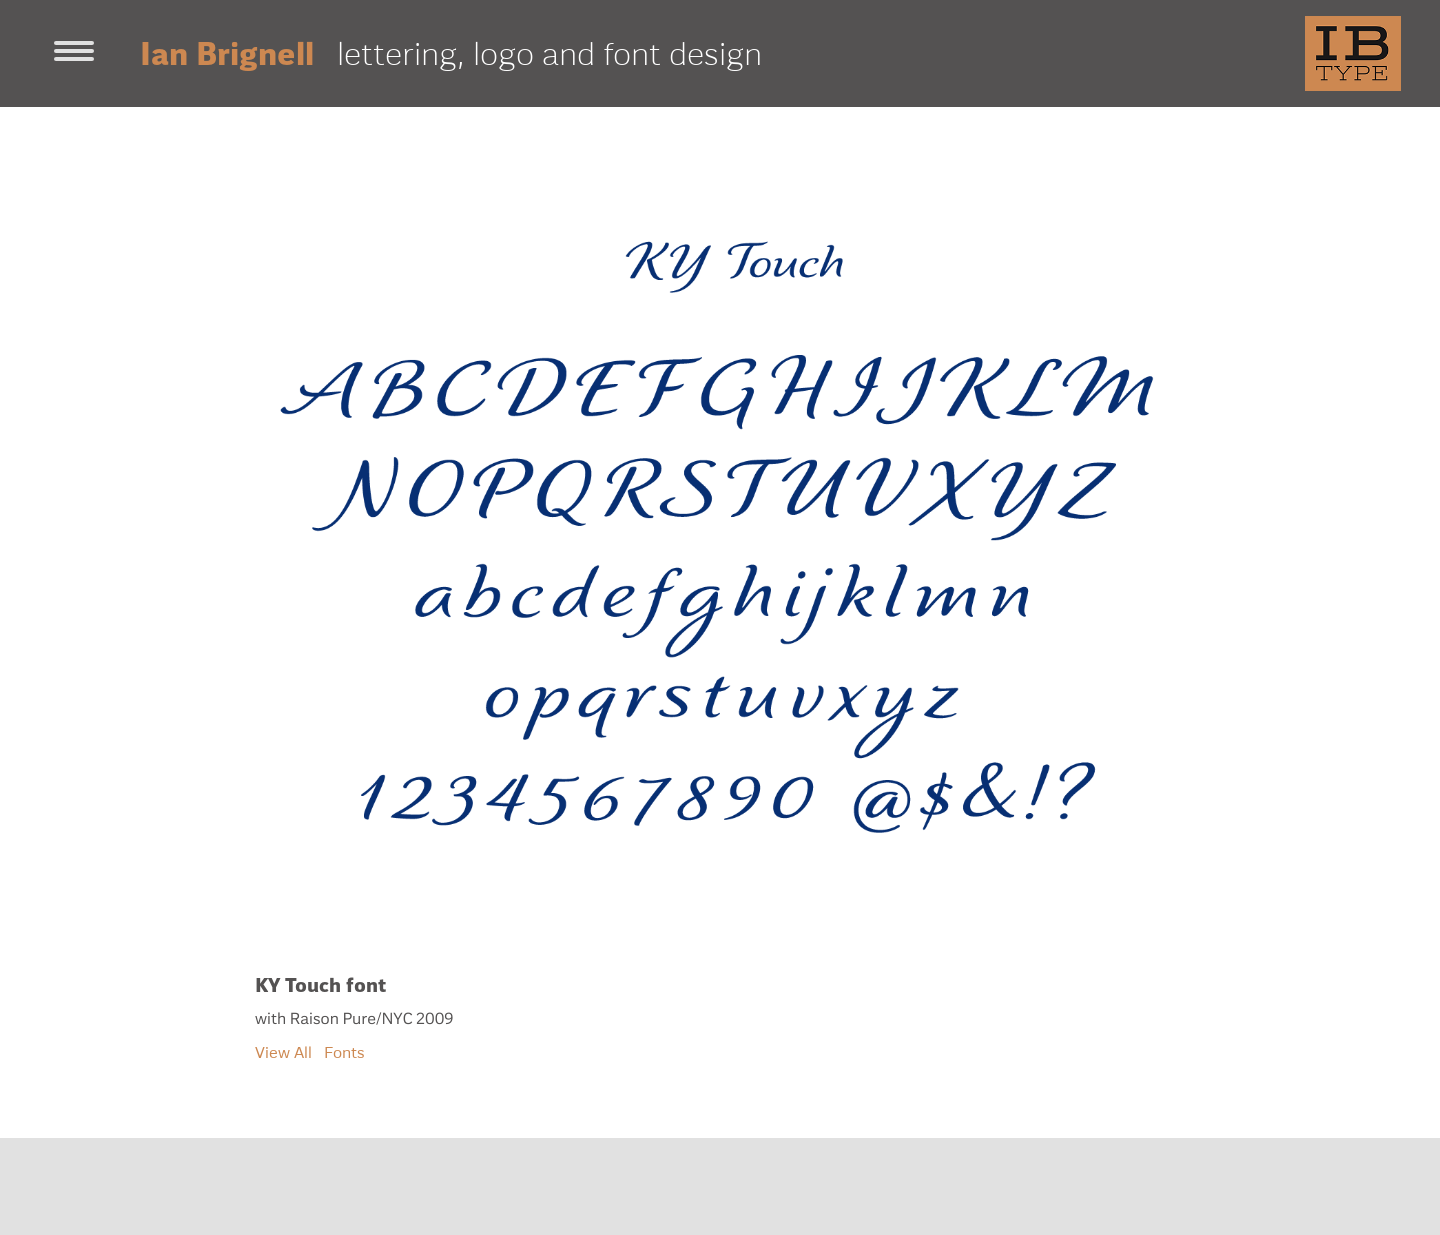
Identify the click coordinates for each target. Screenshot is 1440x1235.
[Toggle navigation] (74, 53)
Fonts (344, 1052)
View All (283, 1052)
